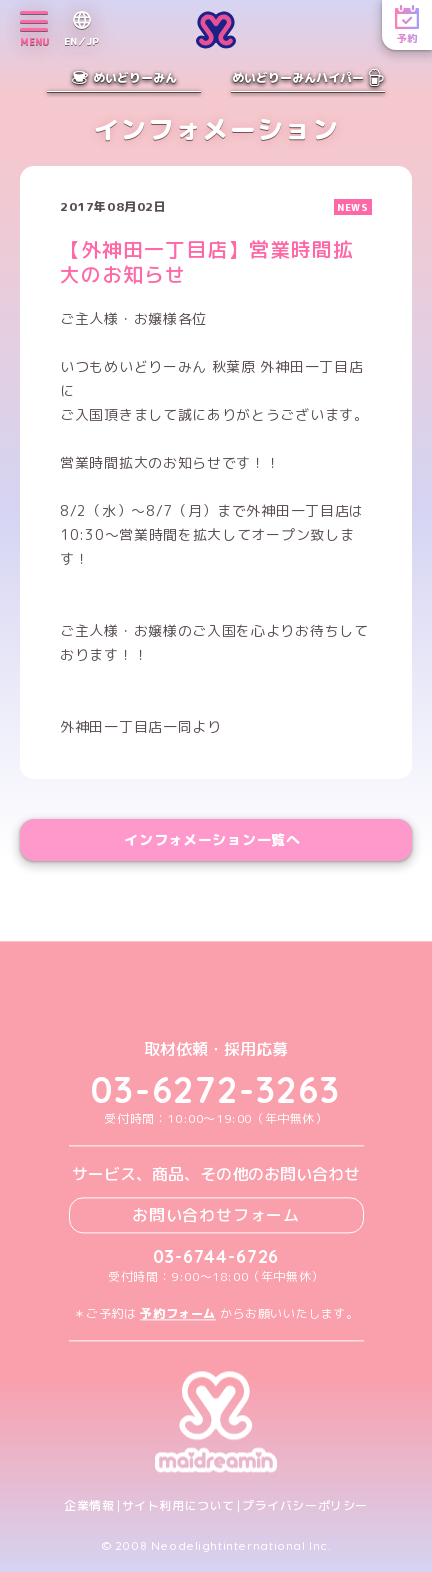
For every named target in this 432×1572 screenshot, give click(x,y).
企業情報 (89, 1506)
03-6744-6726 (216, 1256)
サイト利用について (178, 1506)
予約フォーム (178, 1313)
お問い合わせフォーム (216, 1215)
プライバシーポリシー (305, 1506)
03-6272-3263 (216, 1090)
